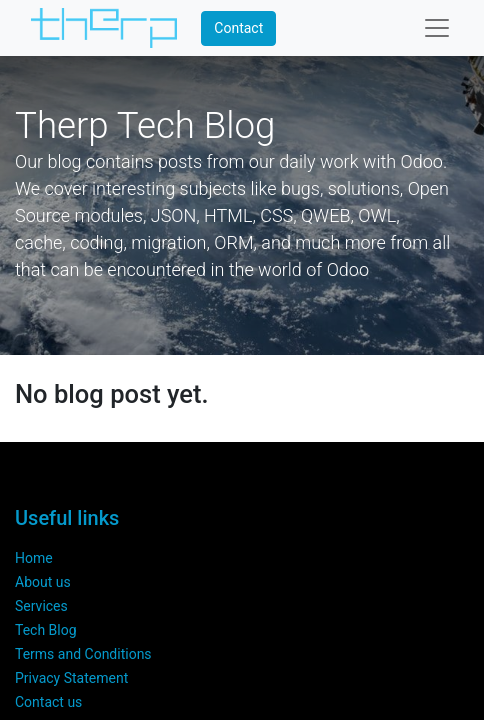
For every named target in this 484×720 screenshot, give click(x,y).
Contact (238, 28)
